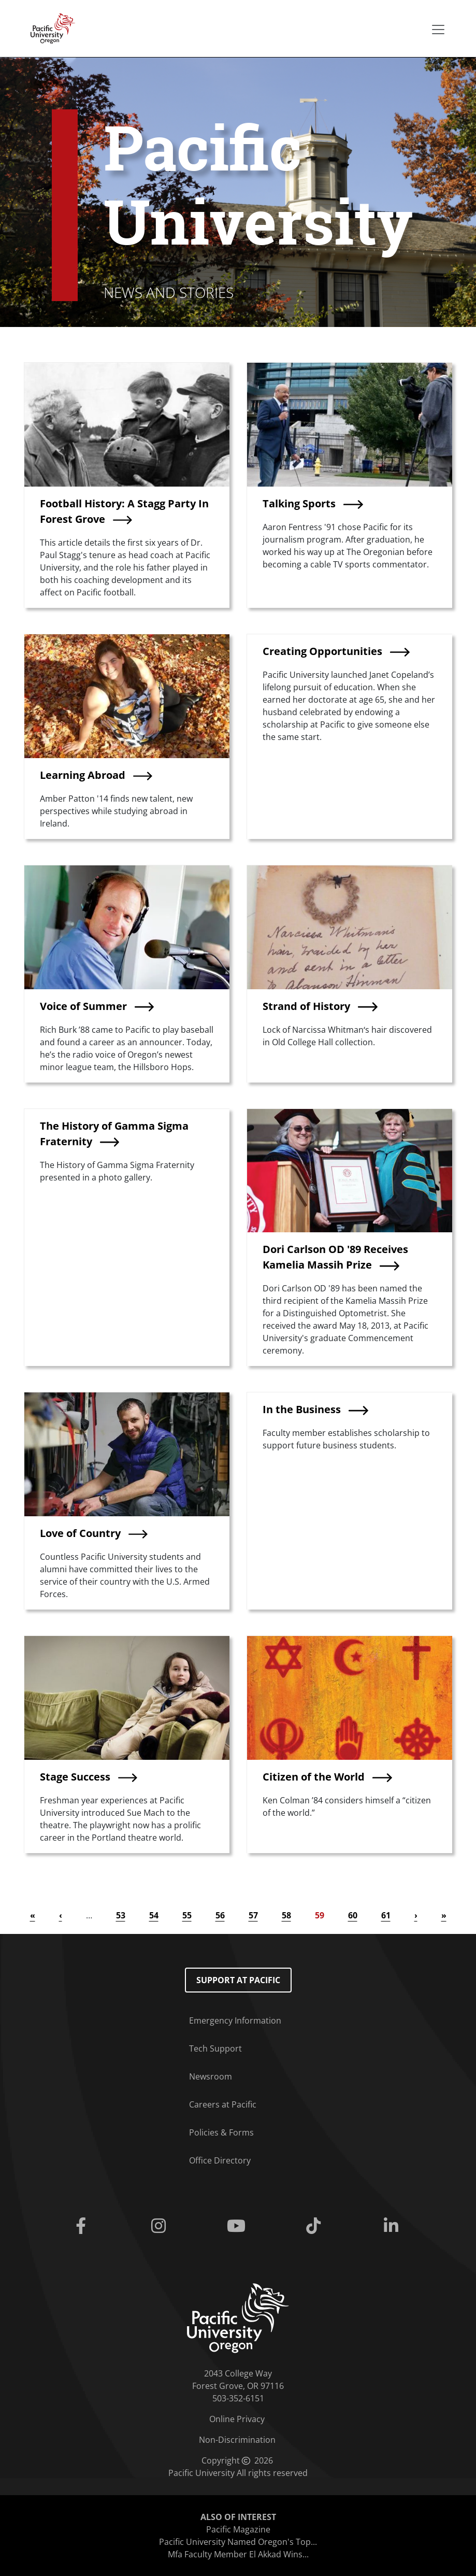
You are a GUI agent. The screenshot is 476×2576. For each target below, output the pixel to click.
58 (286, 1915)
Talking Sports (299, 503)
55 (187, 1915)
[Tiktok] (315, 2226)
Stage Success (75, 1777)
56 (220, 1915)
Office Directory (220, 2160)
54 (153, 1915)
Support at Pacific (238, 1980)
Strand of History (306, 1006)
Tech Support (215, 2048)
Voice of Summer (83, 1006)
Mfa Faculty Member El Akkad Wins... (238, 2554)
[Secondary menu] (438, 29)
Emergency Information (235, 2020)
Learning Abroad (82, 775)
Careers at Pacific (222, 2104)
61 (386, 1915)
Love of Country (80, 1533)
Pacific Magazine (238, 2529)
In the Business (302, 1409)
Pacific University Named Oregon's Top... (238, 2541)
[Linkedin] (393, 2226)
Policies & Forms (221, 2132)
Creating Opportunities (322, 651)
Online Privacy (237, 2419)
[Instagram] (160, 2226)
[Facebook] (83, 2226)
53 (120, 1915)
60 (352, 1915)
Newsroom (210, 2076)
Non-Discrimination (237, 2439)
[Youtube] (238, 2226)
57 (253, 1915)
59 (319, 1915)
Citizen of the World (314, 1777)
